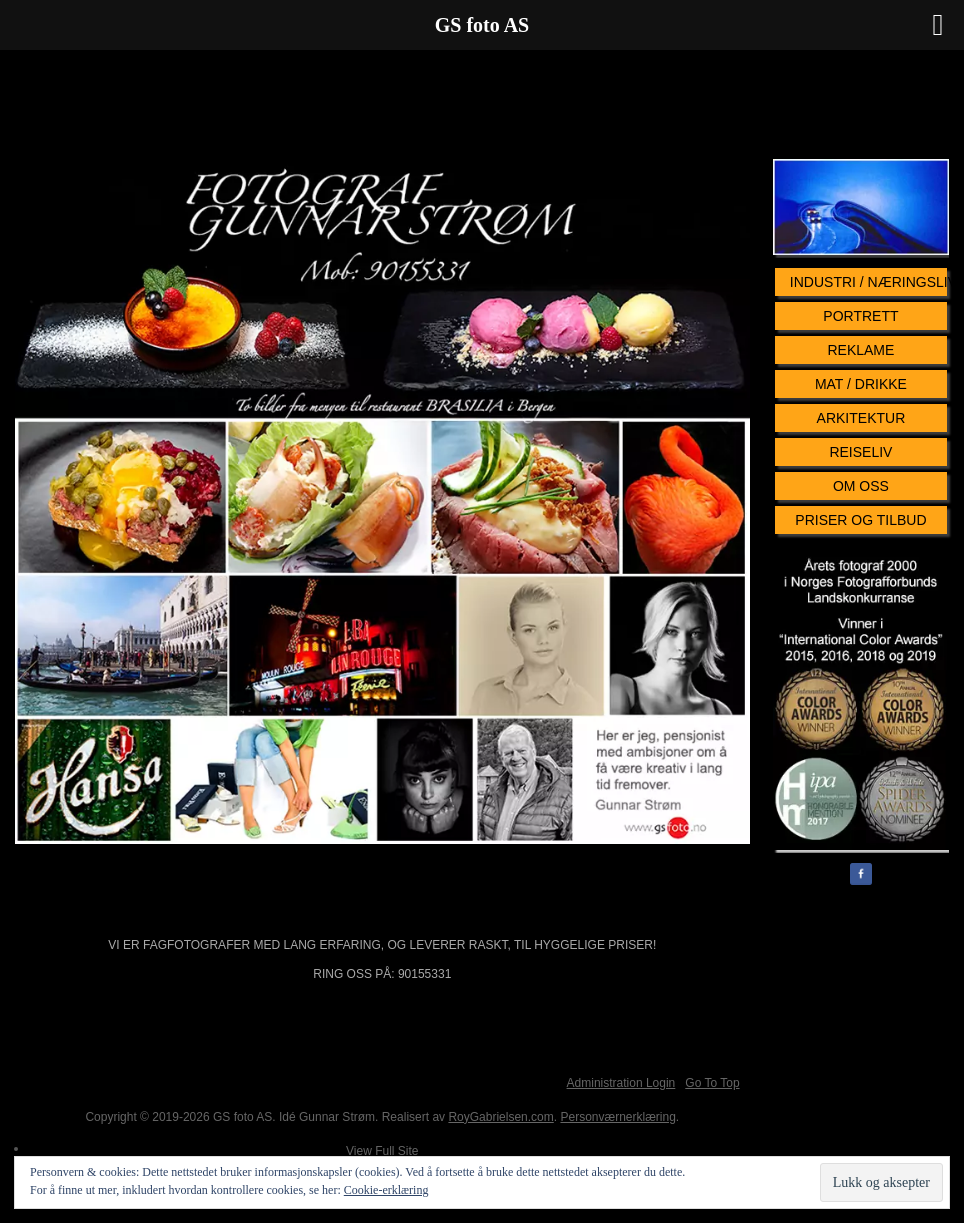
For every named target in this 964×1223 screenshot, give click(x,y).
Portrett (860, 316)
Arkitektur (861, 418)
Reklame (860, 350)
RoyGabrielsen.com (500, 1117)
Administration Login (621, 1083)
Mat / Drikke (861, 384)
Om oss (861, 486)
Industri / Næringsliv (868, 282)
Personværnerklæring (617, 1117)
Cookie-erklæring (386, 1190)
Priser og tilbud (860, 520)
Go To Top (712, 1083)
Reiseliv (860, 452)
